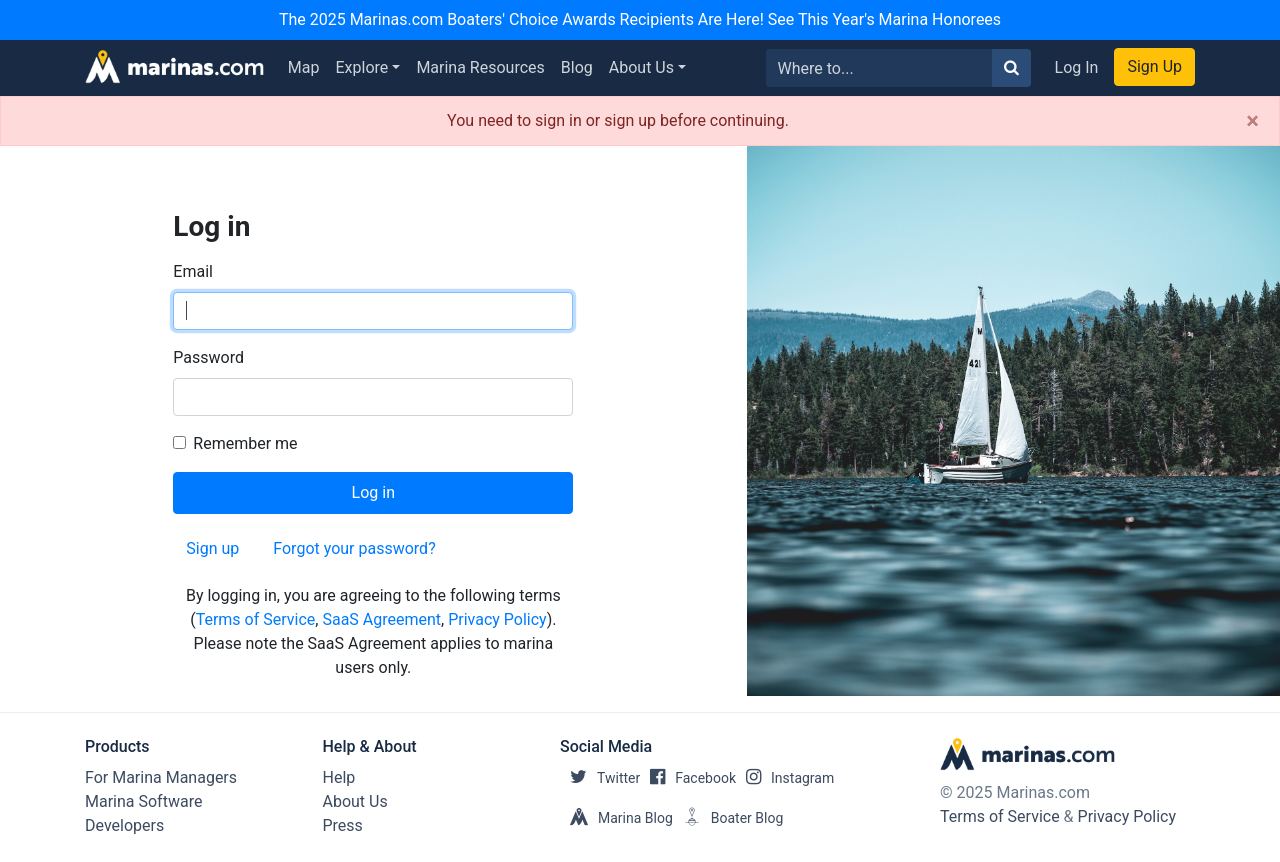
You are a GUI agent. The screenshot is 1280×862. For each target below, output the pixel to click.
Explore (362, 67)
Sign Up (1154, 66)
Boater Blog (728, 818)
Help (339, 777)
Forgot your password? (354, 548)
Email (193, 271)
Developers (124, 825)
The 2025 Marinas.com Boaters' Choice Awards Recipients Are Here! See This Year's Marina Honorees (640, 19)
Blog (577, 67)
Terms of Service (256, 619)
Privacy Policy (497, 619)
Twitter (600, 778)
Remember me (245, 443)
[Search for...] (879, 68)
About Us (641, 67)
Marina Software (143, 801)
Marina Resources (480, 67)
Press (343, 825)
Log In (1077, 67)
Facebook (688, 778)
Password (208, 357)
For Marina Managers (161, 777)
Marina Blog (616, 818)
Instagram (785, 778)
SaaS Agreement (381, 619)
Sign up (212, 548)
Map (304, 67)
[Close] (1252, 121)
